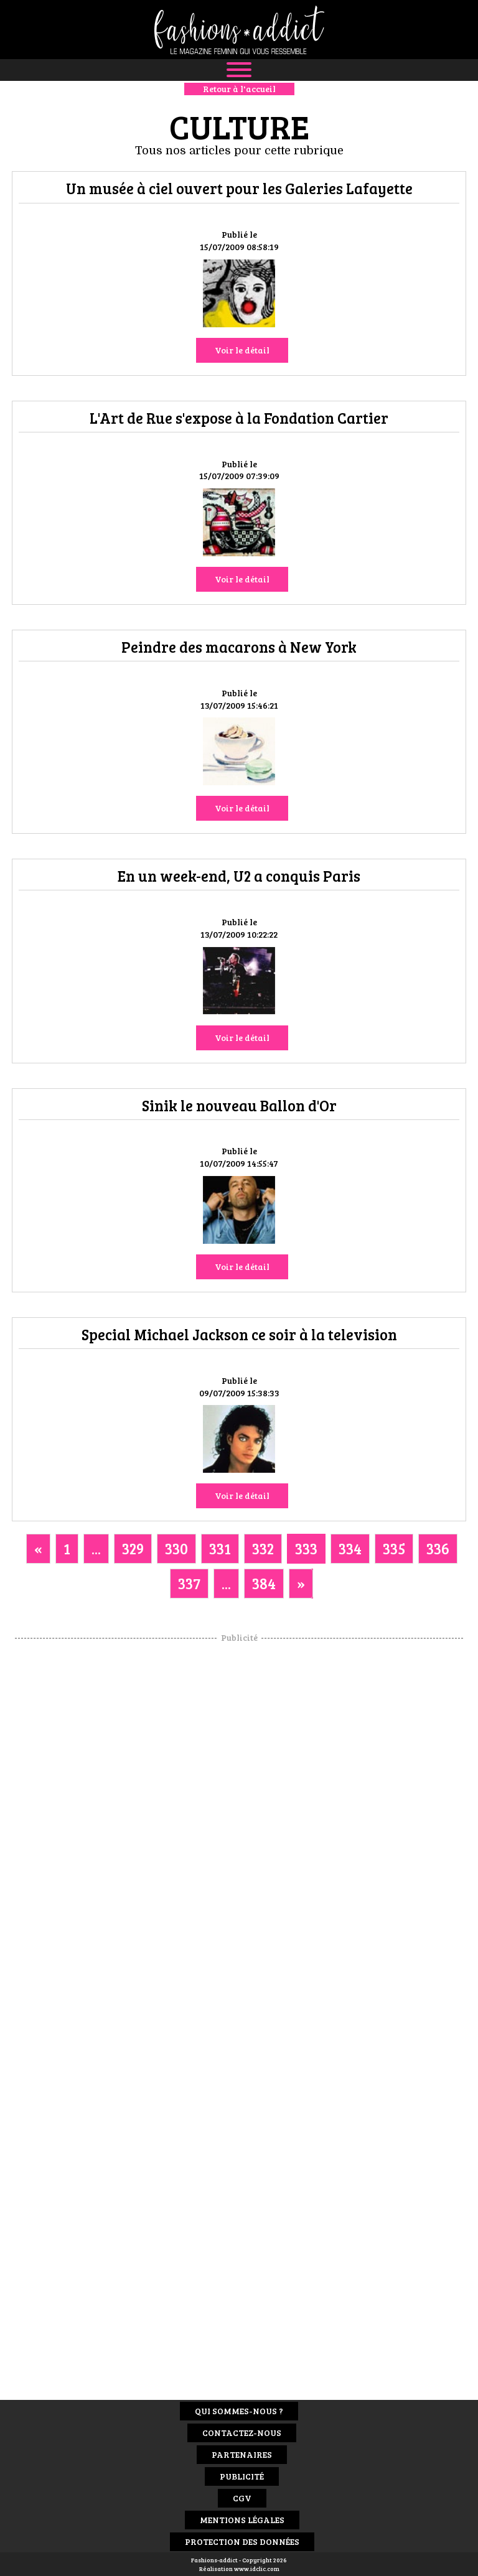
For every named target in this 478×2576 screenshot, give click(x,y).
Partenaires (242, 2454)
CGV (242, 2498)
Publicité (242, 2476)
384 (264, 1583)
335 (394, 1548)
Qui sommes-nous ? (239, 2411)
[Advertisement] (239, 1830)
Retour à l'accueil (239, 89)
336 (437, 1548)
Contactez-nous (241, 2432)
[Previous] (38, 1549)
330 (176, 1548)
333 (306, 1548)
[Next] (301, 1583)
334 (350, 1548)
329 (133, 1548)
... (96, 1548)
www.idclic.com (256, 2568)
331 (220, 1548)
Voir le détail (242, 350)
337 (189, 1583)
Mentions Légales (242, 2520)
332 (263, 1548)
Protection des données (242, 2541)
